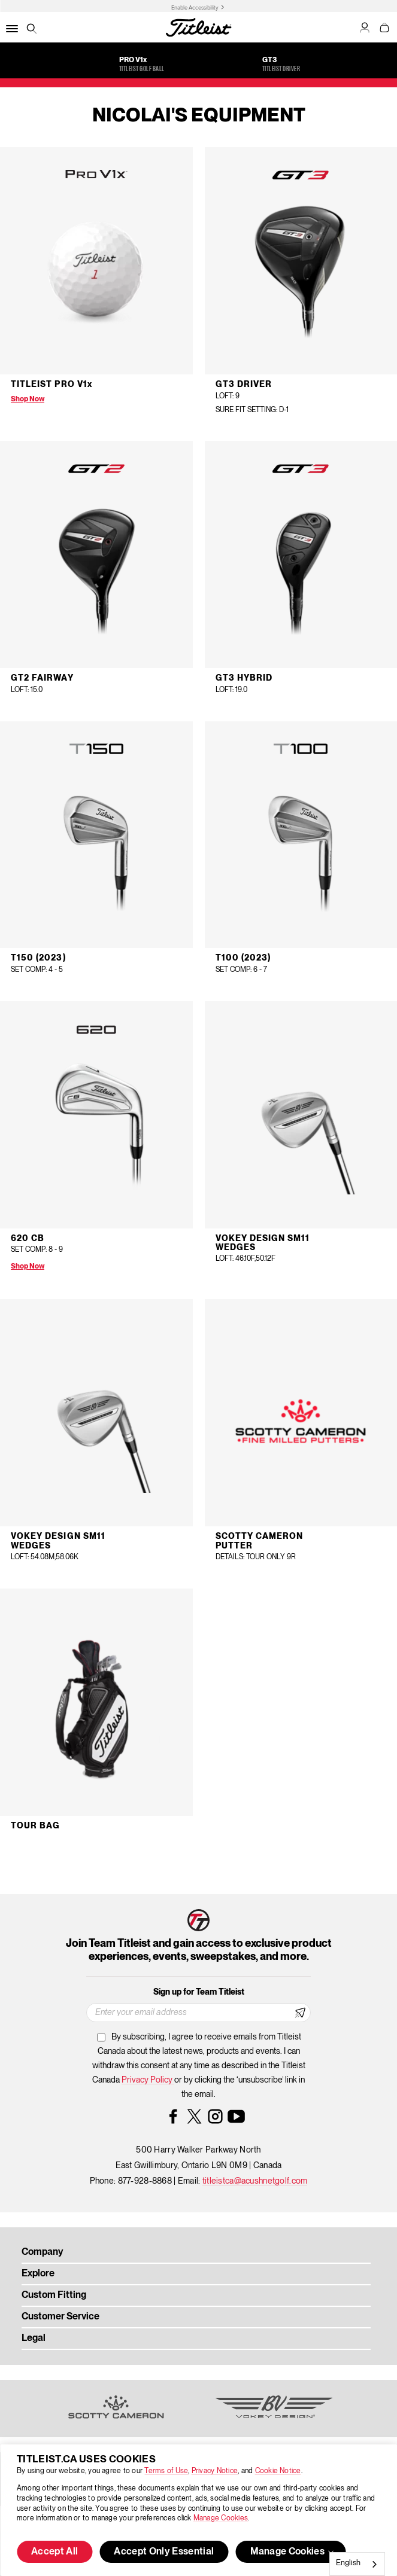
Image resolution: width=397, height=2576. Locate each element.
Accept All (54, 2552)
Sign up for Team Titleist (198, 1992)
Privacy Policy (148, 2080)
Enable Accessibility (195, 7)
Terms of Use (166, 2471)
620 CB (27, 1238)
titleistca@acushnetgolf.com (255, 2181)
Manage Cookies (220, 2518)
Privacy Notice (215, 2471)
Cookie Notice (278, 2471)
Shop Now (27, 399)
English (348, 2563)
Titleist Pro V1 (51, 384)
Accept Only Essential (164, 2552)
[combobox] (357, 2564)
